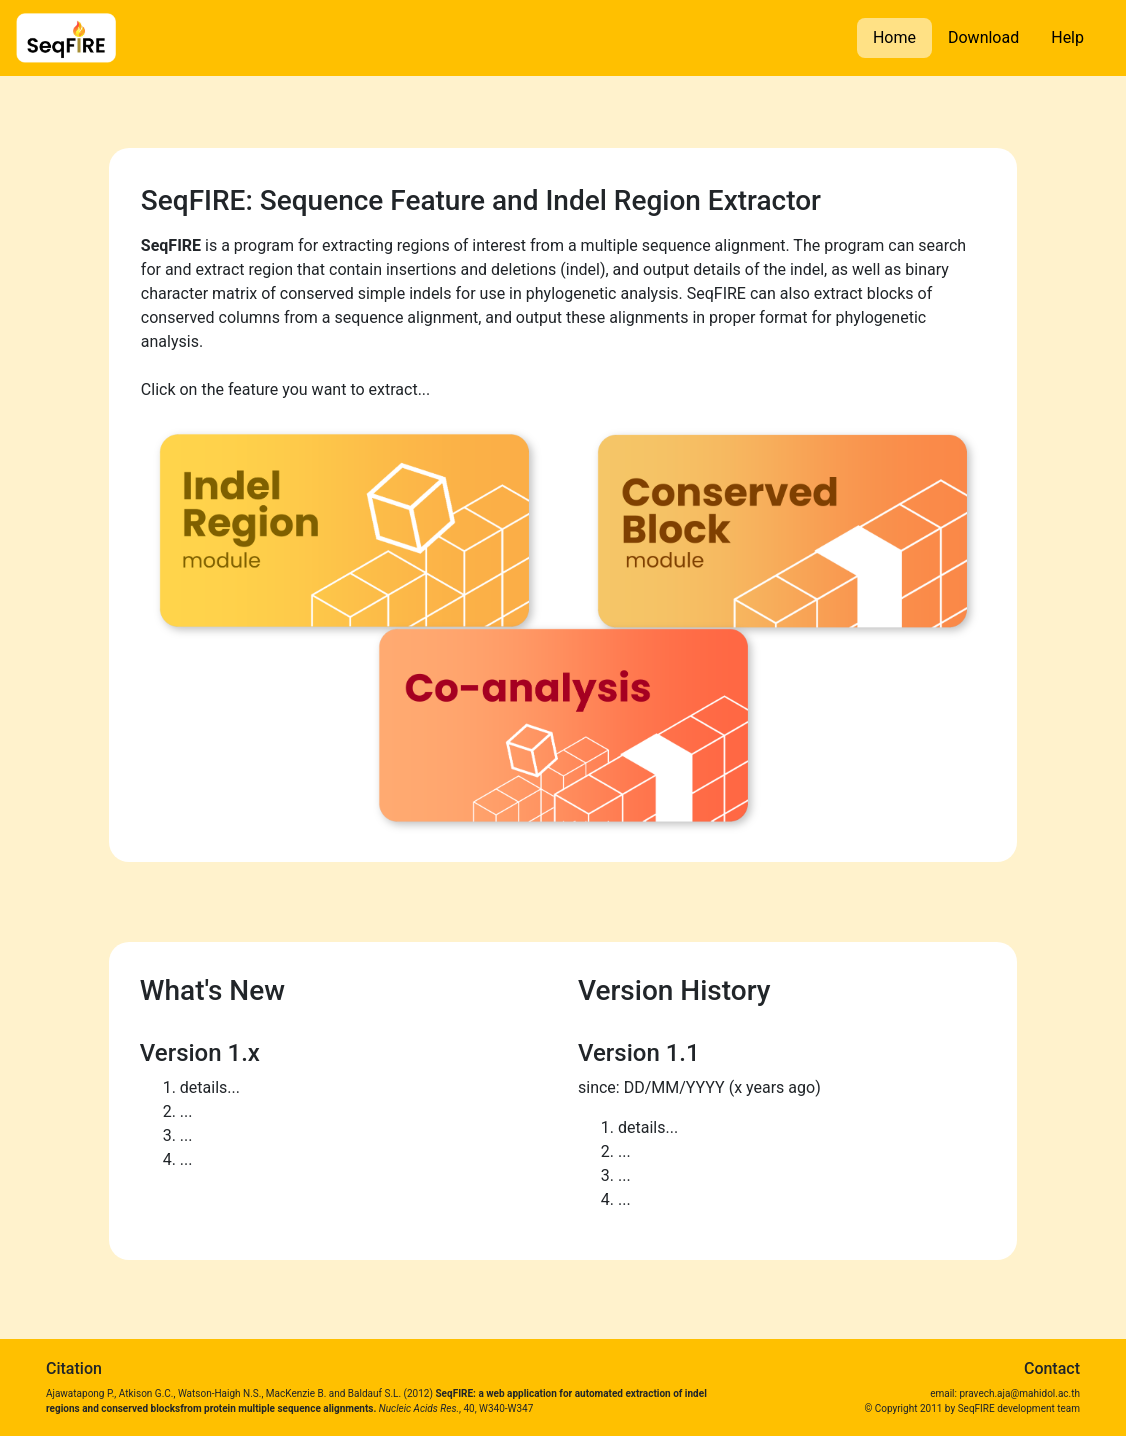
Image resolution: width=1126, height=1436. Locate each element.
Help (1067, 37)
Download (983, 37)
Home (894, 37)
